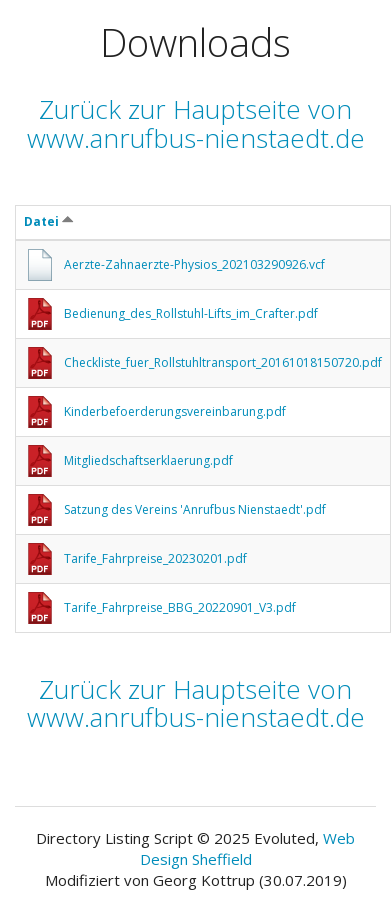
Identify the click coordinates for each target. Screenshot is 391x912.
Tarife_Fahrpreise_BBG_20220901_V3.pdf (180, 607)
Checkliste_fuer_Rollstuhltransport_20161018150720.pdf (223, 362)
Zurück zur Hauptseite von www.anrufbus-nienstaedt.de (196, 123)
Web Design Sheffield (248, 848)
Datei (49, 221)
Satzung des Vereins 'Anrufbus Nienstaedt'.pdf (195, 509)
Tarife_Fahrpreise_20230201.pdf (155, 558)
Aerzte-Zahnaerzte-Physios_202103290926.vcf (194, 264)
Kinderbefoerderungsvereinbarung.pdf (175, 411)
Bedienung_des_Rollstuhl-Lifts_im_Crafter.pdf (191, 313)
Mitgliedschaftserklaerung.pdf (148, 460)
